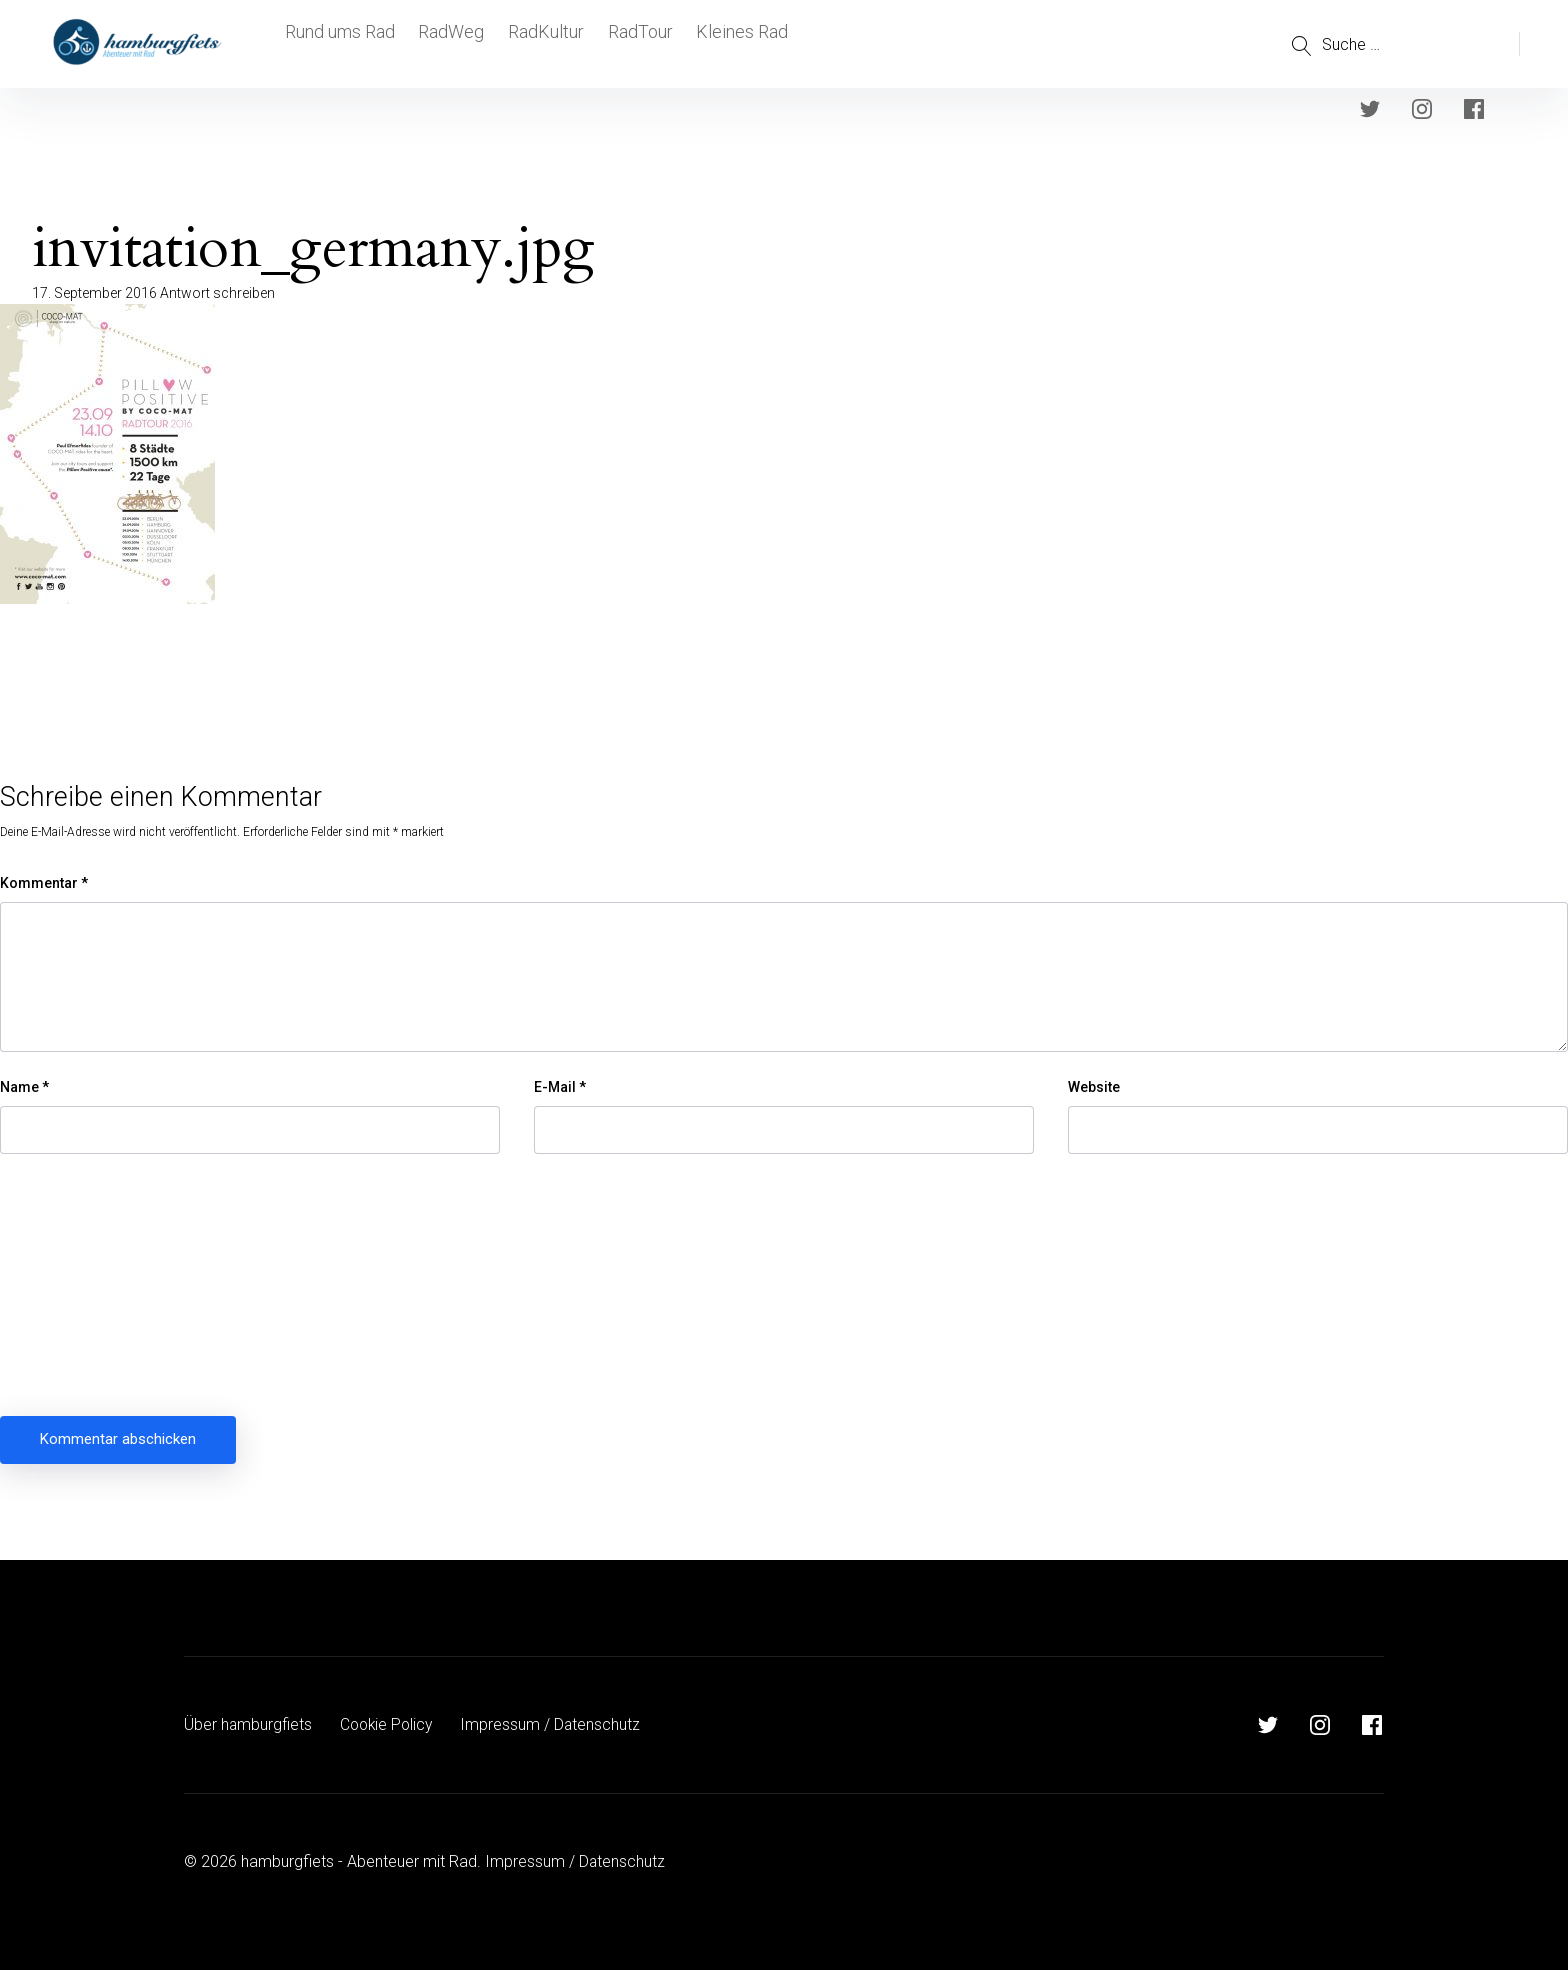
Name (24, 1087)
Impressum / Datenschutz (557, 1724)
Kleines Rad (756, 44)
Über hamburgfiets (249, 1724)
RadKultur (551, 44)
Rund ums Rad (338, 44)
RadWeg (453, 44)
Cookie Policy (390, 1724)
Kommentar (44, 883)
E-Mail (560, 1087)
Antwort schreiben (217, 293)
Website (1094, 1087)
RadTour (650, 44)
